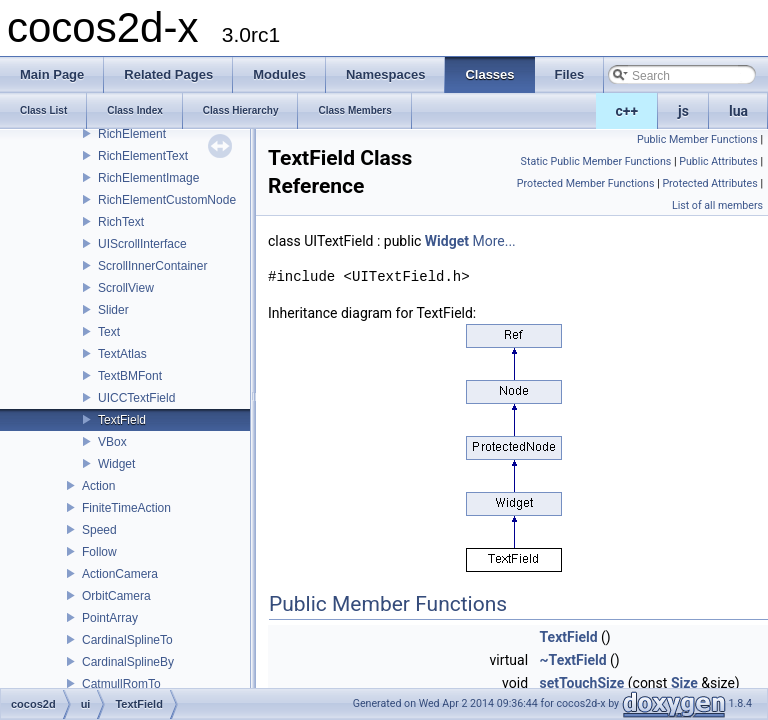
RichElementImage (148, 178)
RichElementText (143, 156)
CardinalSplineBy (128, 662)
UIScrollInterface (142, 244)
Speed (99, 530)
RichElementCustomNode (167, 200)
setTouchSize (582, 683)
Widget (116, 464)
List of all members (717, 205)
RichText (121, 222)
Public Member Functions (697, 139)
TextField (122, 420)
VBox (112, 442)
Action (98, 486)
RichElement (132, 134)
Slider (113, 310)
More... (493, 241)
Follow (99, 552)
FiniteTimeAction (126, 508)
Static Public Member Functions (596, 161)
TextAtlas (122, 354)
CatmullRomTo (121, 684)
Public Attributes (718, 161)
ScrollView (126, 288)
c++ (627, 111)
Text (109, 332)
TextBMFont (130, 376)
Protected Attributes (709, 183)
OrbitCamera (116, 596)
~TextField (573, 660)
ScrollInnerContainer (152, 266)
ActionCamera (120, 574)
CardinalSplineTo (127, 640)
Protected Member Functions (586, 183)
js (683, 111)
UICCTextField (136, 398)
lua (738, 111)
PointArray (110, 618)
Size (684, 683)
